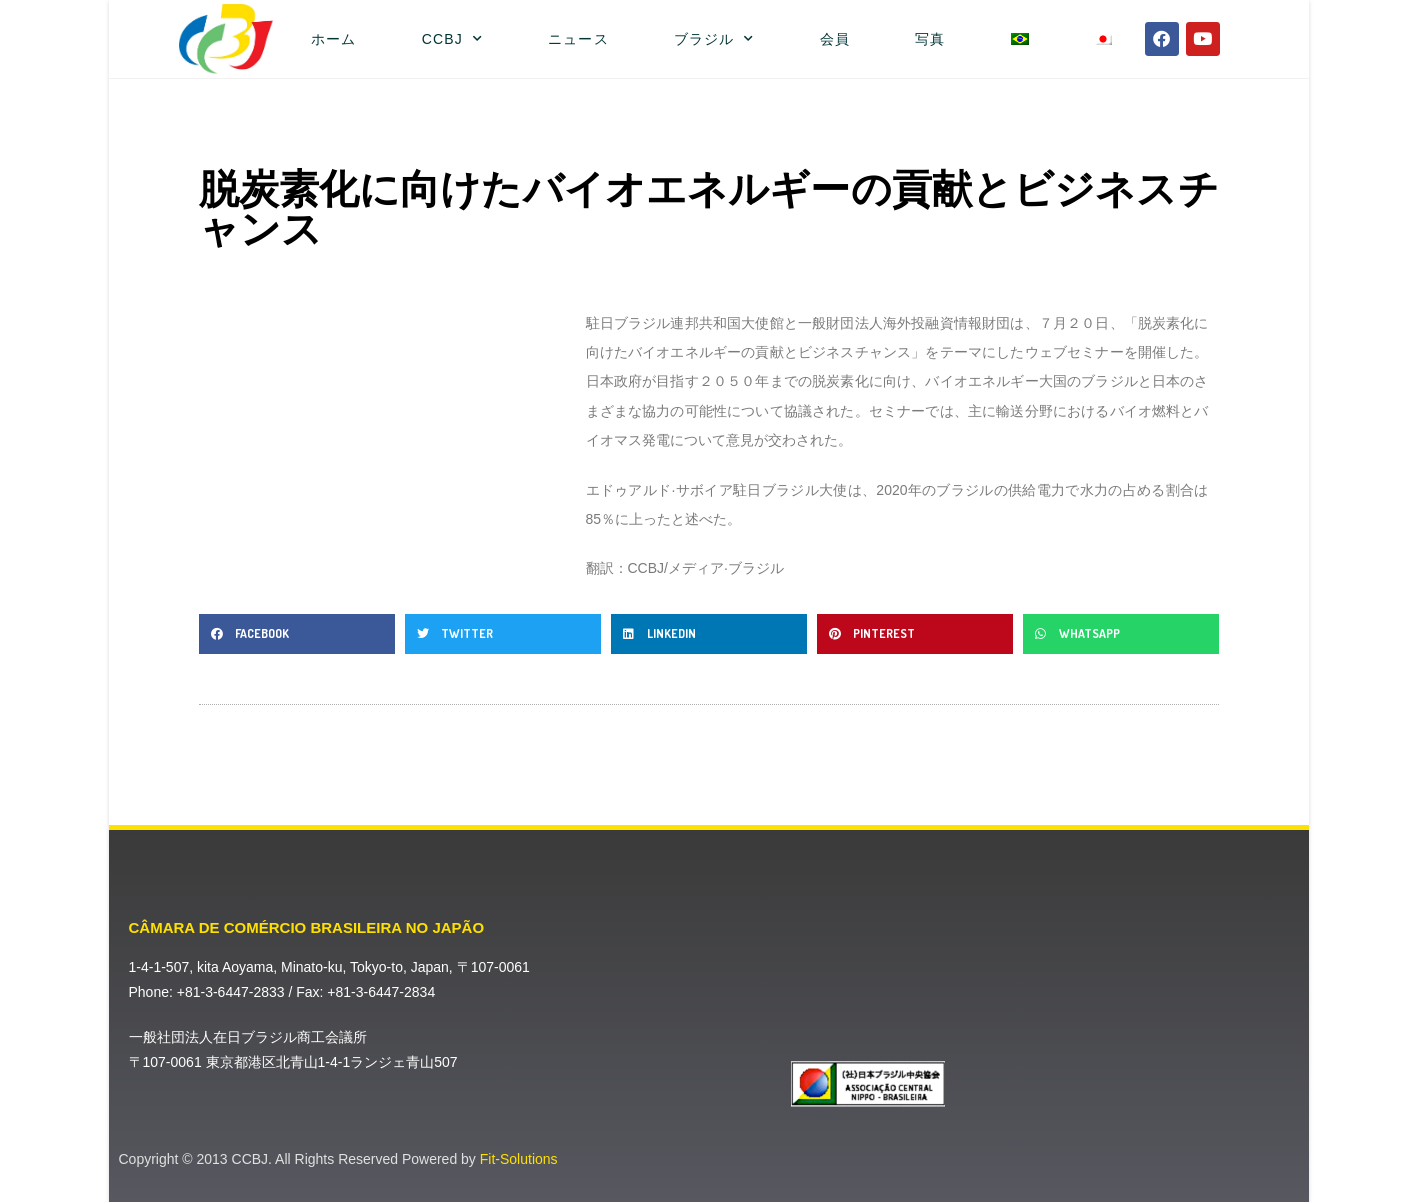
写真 (930, 39)
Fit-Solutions (519, 1159)
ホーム (333, 39)
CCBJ (452, 39)
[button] (297, 634)
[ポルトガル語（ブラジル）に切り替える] (1019, 39)
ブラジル (714, 39)
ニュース (578, 39)
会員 (835, 39)
